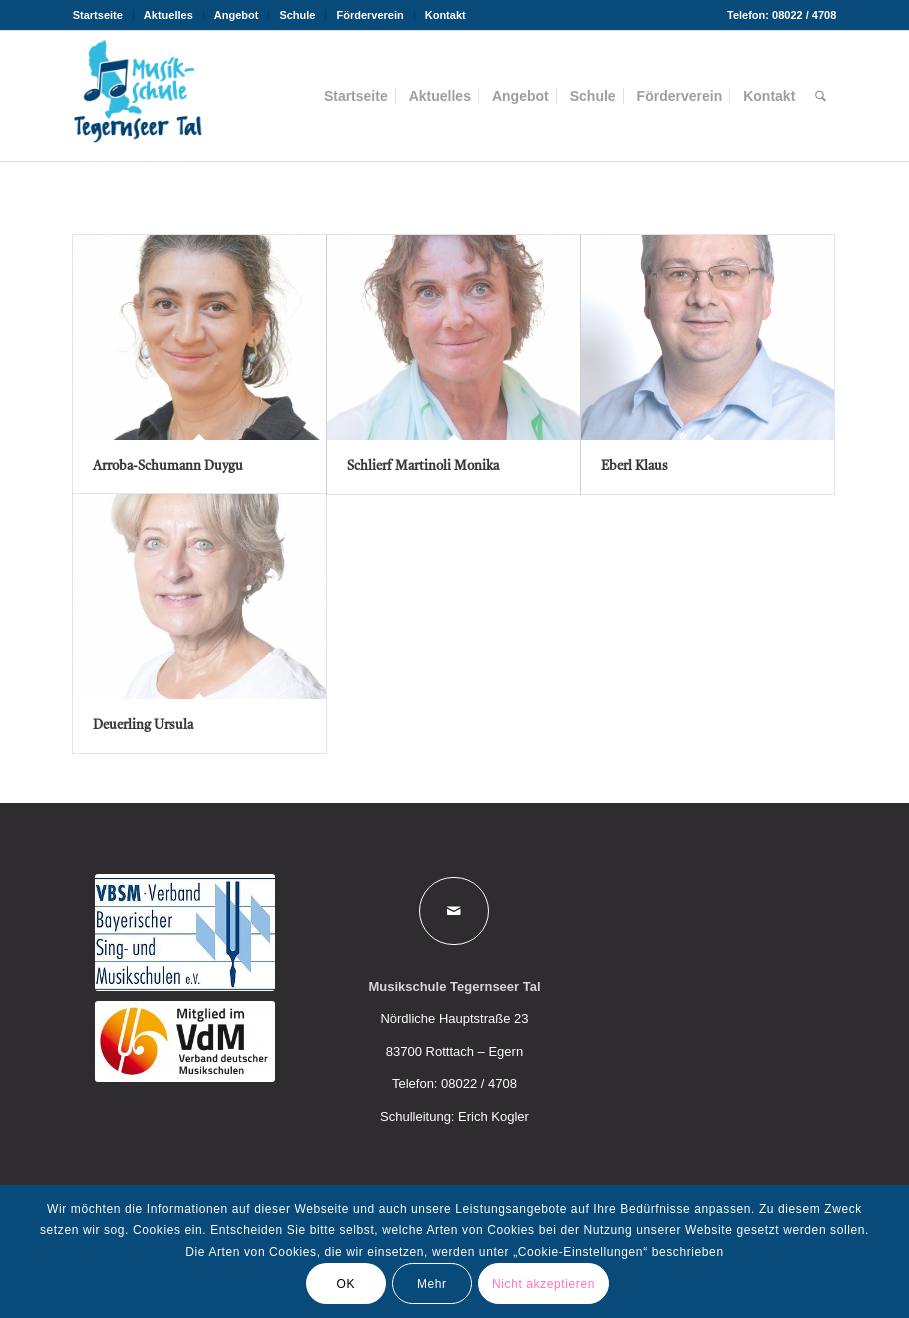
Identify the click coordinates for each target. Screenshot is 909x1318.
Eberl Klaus (634, 466)
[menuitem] (103, 15)
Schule (297, 15)
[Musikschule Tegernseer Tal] (138, 96)
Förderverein (369, 15)
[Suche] (820, 96)
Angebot (236, 15)
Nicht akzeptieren (543, 1284)
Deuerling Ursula (143, 725)
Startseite (98, 15)
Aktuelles (168, 15)
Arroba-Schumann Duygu (168, 466)
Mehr (432, 1284)
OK (346, 1284)
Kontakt (445, 15)
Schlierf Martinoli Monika (423, 466)
